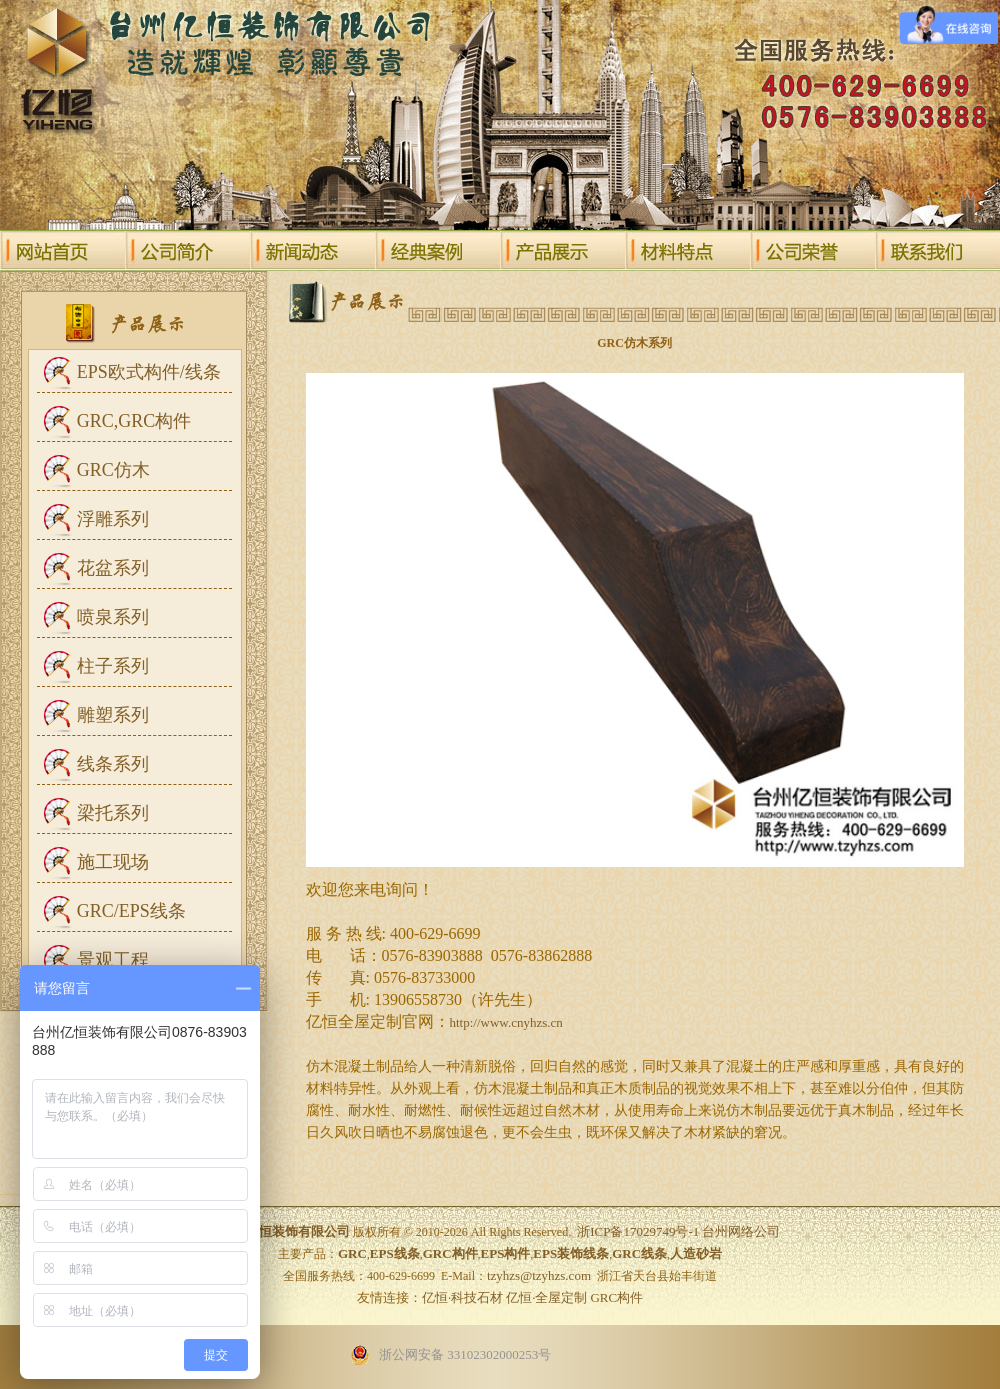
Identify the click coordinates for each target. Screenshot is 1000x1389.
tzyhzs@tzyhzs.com (539, 1275)
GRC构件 (616, 1297)
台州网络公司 (741, 1231)
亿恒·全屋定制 (546, 1297)
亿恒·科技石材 (462, 1297)
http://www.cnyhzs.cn (506, 1022)
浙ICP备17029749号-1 (638, 1231)
